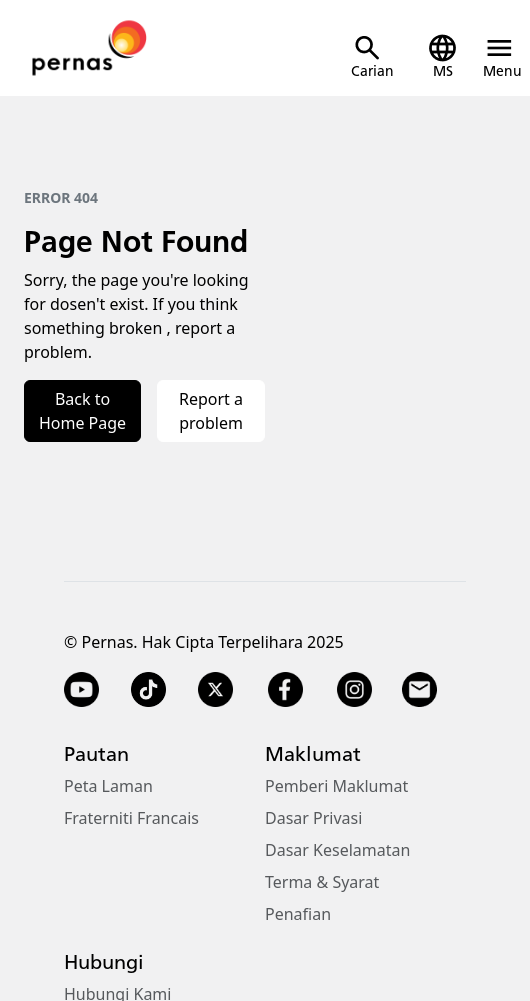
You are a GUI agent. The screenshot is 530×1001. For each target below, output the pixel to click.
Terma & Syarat (322, 882)
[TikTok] (148, 690)
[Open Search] (372, 56)
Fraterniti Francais (131, 818)
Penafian (298, 914)
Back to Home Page (82, 411)
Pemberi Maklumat (336, 786)
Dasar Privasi (313, 818)
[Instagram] (354, 690)
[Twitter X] (215, 690)
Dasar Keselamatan (337, 850)
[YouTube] (81, 690)
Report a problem (211, 411)
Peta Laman (108, 786)
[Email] (421, 690)
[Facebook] (285, 690)
